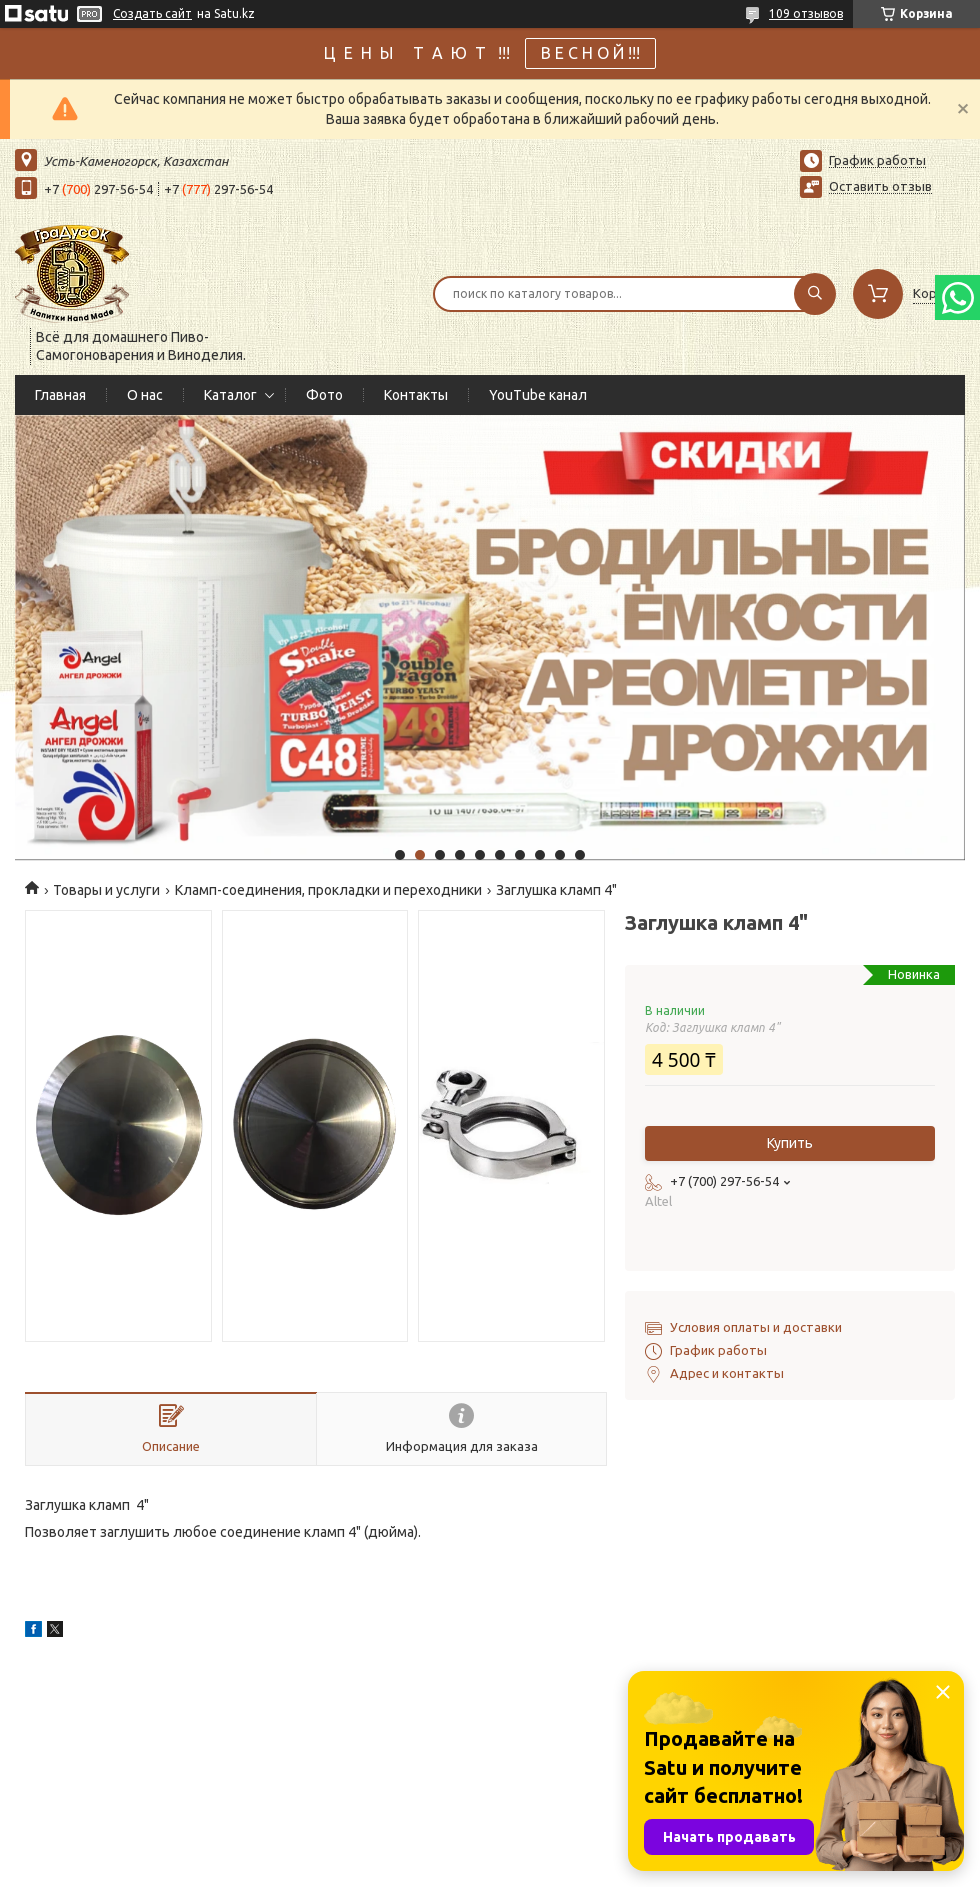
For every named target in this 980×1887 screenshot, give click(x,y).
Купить (790, 1143)
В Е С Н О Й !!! (590, 53)
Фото (324, 395)
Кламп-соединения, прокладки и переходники (328, 890)
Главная (60, 395)
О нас (145, 395)
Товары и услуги (106, 890)
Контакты (416, 395)
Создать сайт (152, 13)
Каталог (230, 395)
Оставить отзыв (880, 186)
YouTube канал (538, 395)
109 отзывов (806, 13)
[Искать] (815, 294)
